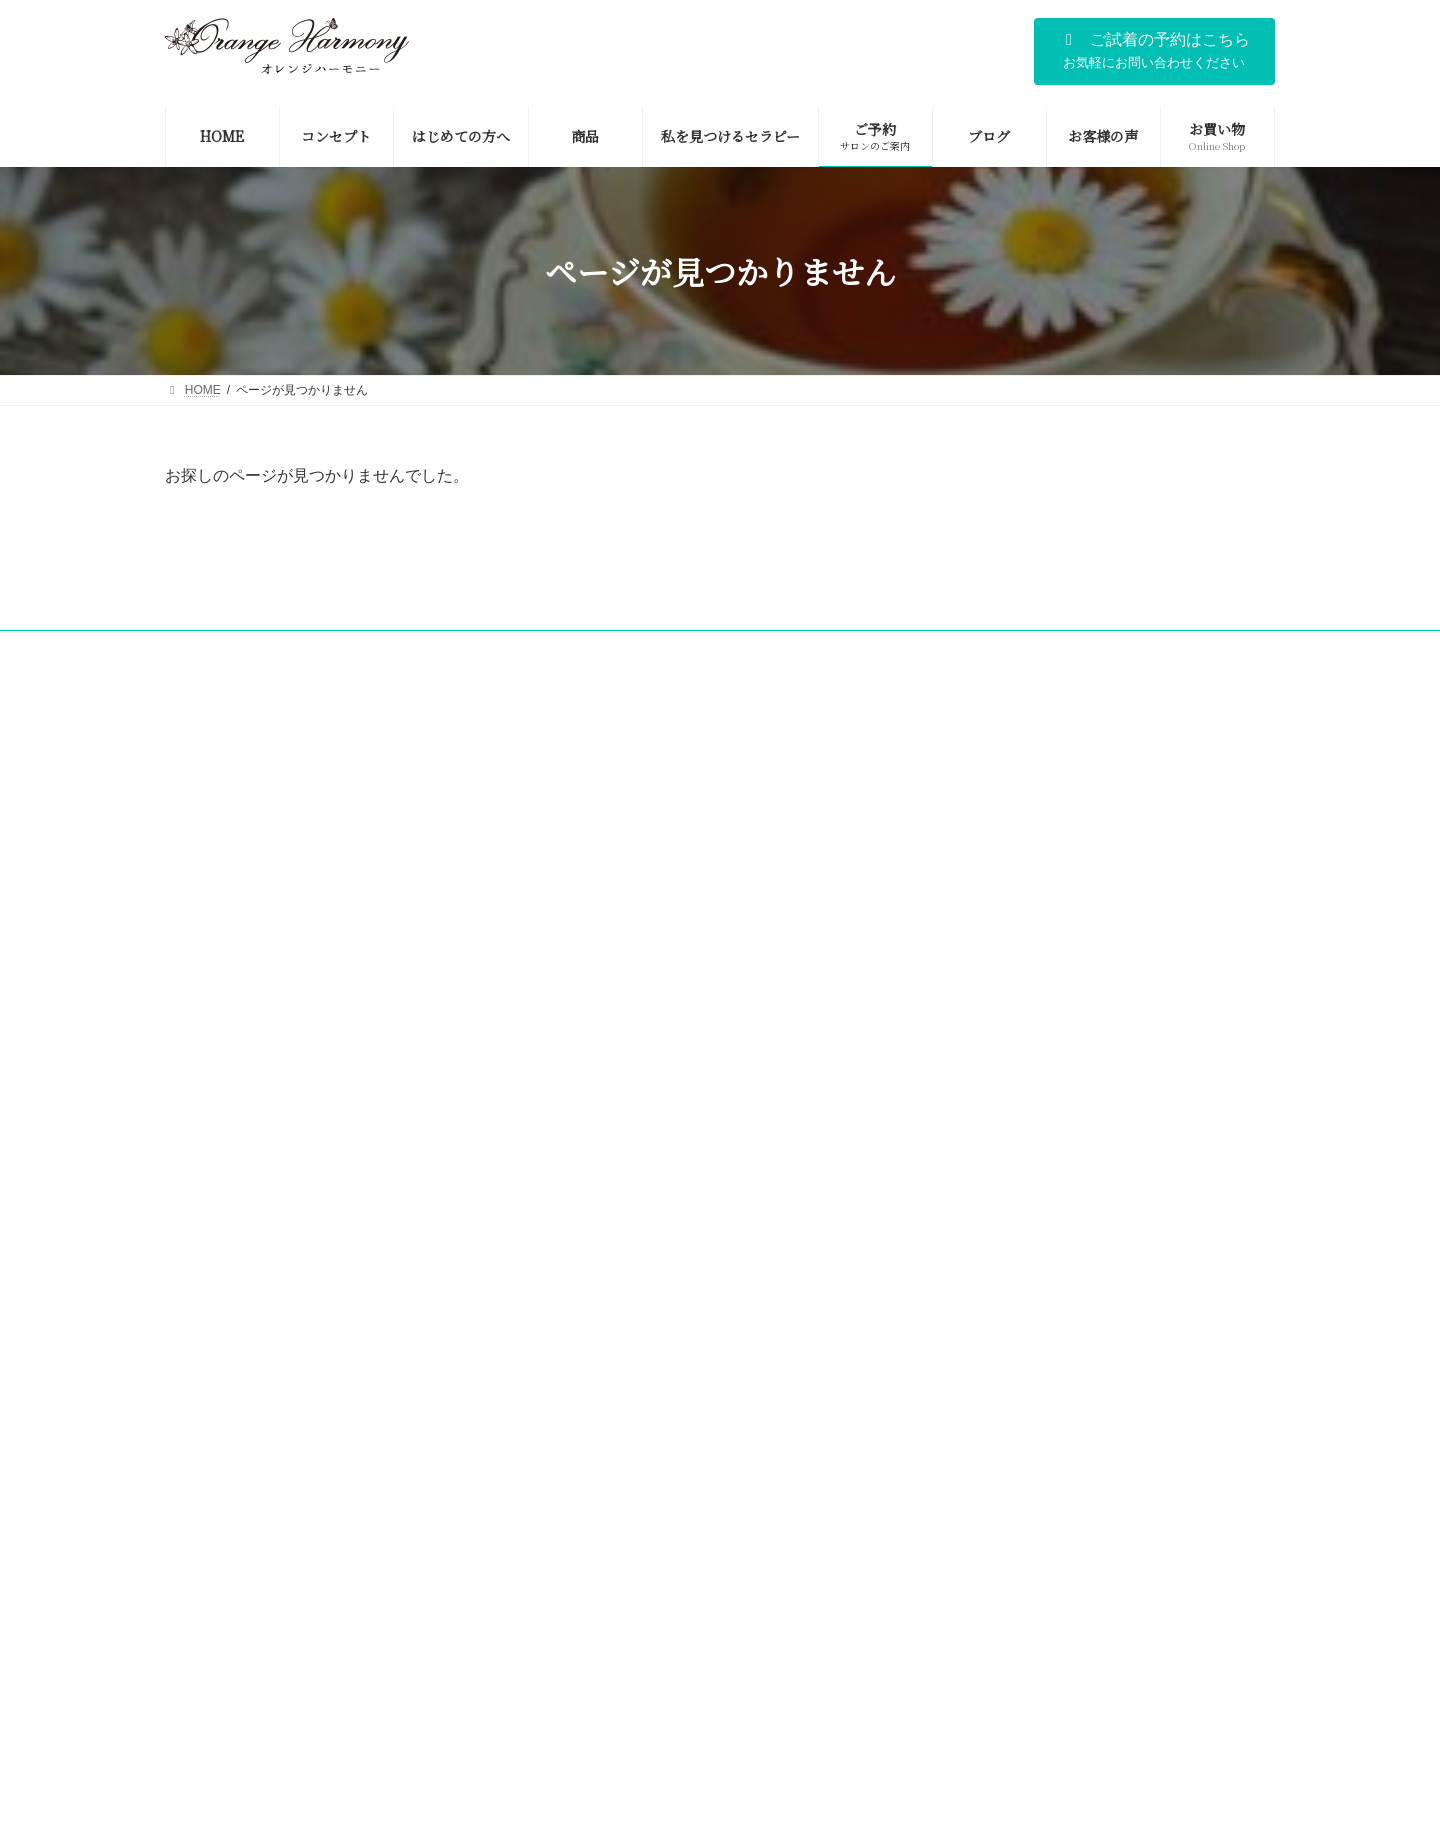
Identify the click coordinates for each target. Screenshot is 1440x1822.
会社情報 (953, 1071)
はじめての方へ (369, 1071)
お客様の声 (759, 1083)
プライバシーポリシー (809, 1768)
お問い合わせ (563, 1071)
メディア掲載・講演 (1071, 1071)
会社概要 (664, 1071)
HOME (268, 1071)
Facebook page (720, 1220)
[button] (1154, 51)
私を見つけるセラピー (552, 1083)
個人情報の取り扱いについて (1077, 1083)
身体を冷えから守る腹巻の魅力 (368, 1083)
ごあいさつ (758, 1071)
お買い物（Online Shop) (894, 1083)
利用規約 (905, 1768)
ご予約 (469, 1071)
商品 (1178, 1071)
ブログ (670, 1083)
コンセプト (859, 1071)
